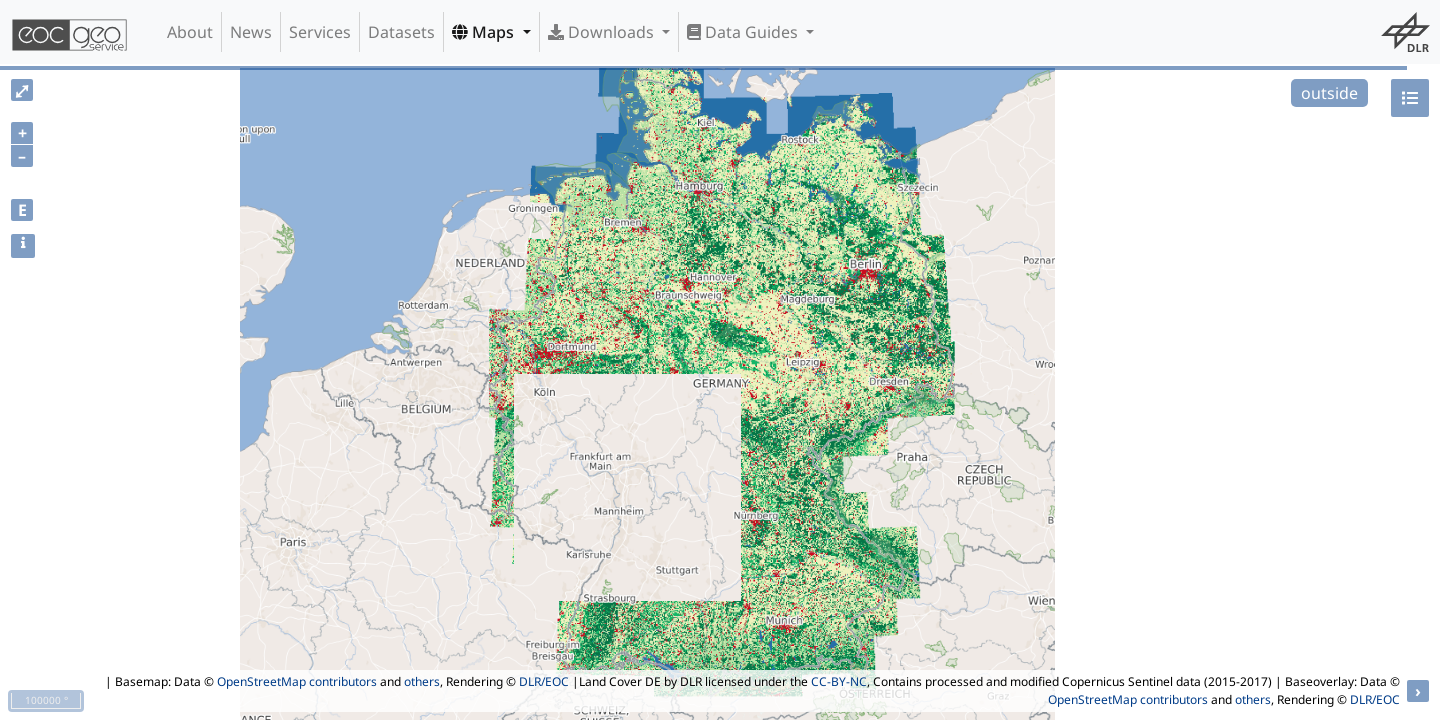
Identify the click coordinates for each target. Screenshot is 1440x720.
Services (320, 32)
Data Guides (744, 32)
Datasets (401, 32)
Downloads (603, 32)
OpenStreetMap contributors (297, 681)
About (190, 32)
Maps (485, 32)
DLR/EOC (544, 681)
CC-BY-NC (839, 681)
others (422, 681)
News (251, 32)
